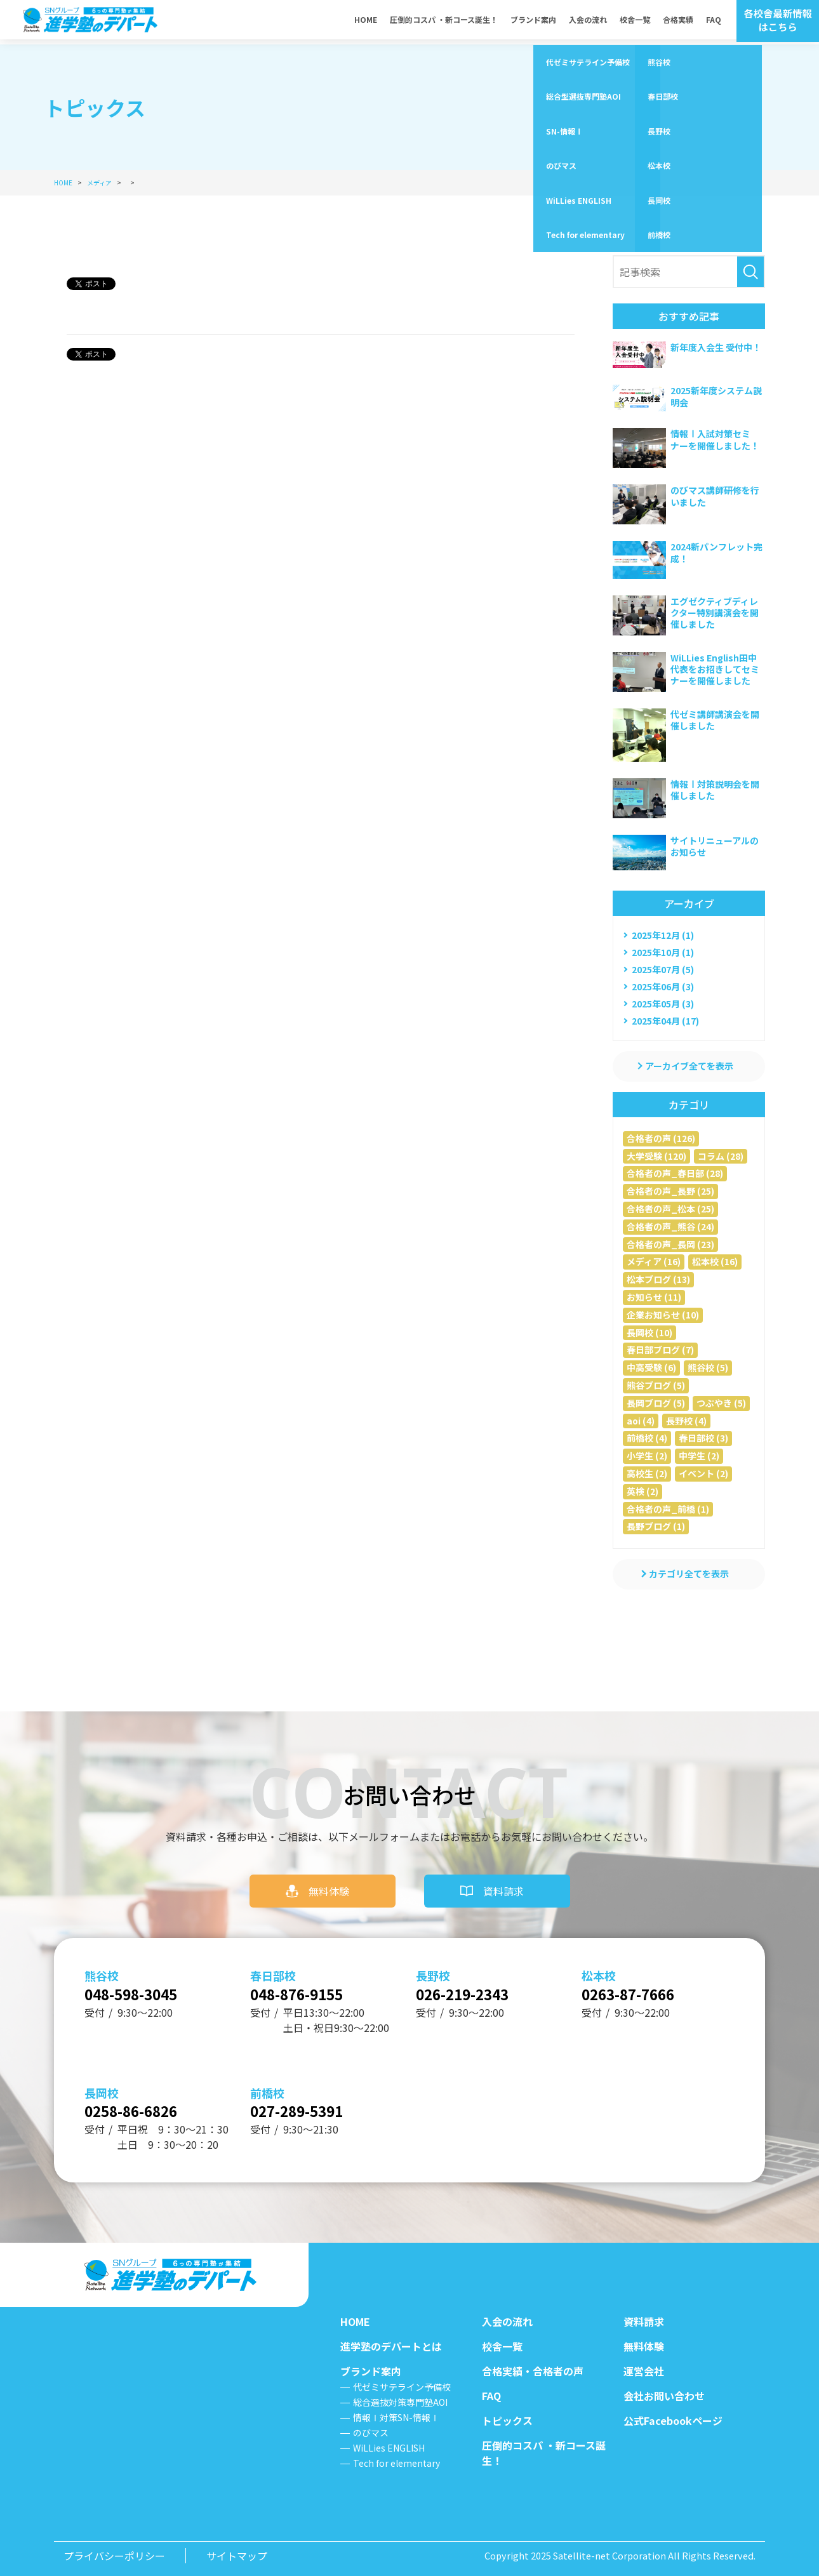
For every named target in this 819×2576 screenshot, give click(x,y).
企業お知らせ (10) (663, 1314)
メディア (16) (654, 1261)
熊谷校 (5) (708, 1367)
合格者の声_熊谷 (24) (670, 1226)
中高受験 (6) (651, 1367)
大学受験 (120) (656, 1156)
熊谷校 (101, 1966)
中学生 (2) (699, 1455)
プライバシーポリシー (114, 2555)
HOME (365, 22)
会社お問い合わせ (664, 2395)
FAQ (713, 22)
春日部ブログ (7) (660, 1349)
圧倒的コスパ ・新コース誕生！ (444, 22)
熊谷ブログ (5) (656, 1385)
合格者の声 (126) (661, 1138)
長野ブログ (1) (656, 1526)
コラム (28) (720, 1156)
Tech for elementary (396, 2463)
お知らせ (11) (654, 1297)
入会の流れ (588, 22)
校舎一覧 (635, 22)
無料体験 (329, 1881)
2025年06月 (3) (663, 986)
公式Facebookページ (672, 2420)
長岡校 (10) (649, 1332)
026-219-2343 (472, 1986)
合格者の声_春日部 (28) (675, 1173)
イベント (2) (703, 1473)
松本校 (599, 1966)
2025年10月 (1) (663, 952)
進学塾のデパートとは (391, 2346)
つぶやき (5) (721, 1403)
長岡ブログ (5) (656, 1403)
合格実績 (678, 22)
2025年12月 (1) (663, 935)
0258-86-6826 (140, 2108)
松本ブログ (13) (658, 1279)
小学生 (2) (647, 1455)
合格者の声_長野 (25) (670, 1191)
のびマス (371, 2432)
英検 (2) (642, 1491)
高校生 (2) (647, 1473)
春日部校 (273, 1966)
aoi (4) (641, 1420)
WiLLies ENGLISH (389, 2447)
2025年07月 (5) (663, 969)
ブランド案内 (533, 22)
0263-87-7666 (638, 1986)
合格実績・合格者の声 (532, 2371)
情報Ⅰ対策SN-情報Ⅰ (396, 2417)
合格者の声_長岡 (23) (670, 1244)
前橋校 (267, 2088)
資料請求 (503, 1881)
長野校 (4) (686, 1420)
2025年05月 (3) (663, 1003)
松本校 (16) (715, 1261)
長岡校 (101, 2088)
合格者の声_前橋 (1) (668, 1509)
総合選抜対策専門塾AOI (400, 2402)
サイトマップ (236, 2555)
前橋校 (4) (647, 1437)
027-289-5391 (306, 2108)
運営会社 (643, 2371)
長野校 (433, 1966)
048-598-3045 (140, 1986)
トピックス (507, 2420)
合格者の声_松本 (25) (670, 1208)
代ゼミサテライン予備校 (402, 2386)
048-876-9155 (306, 1986)
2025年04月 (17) (665, 1020)
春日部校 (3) (703, 1437)
